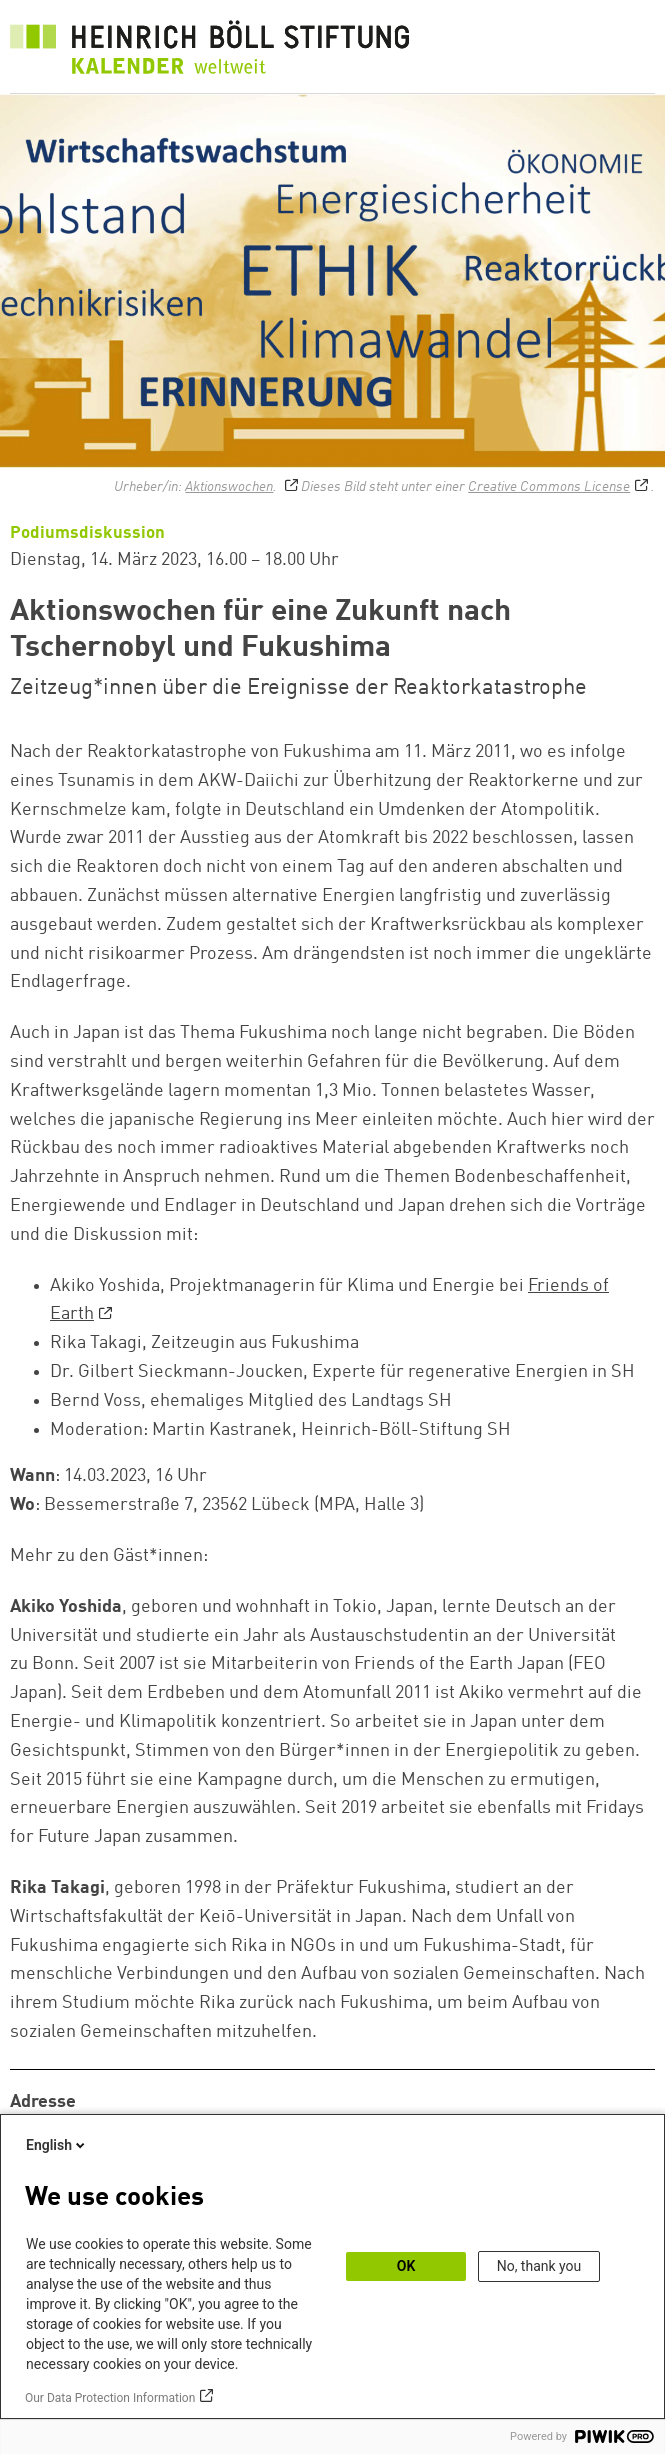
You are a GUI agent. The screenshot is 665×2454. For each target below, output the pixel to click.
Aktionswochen (229, 487)
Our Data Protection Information (110, 2398)
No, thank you (539, 2266)
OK (406, 2266)
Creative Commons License (549, 487)
